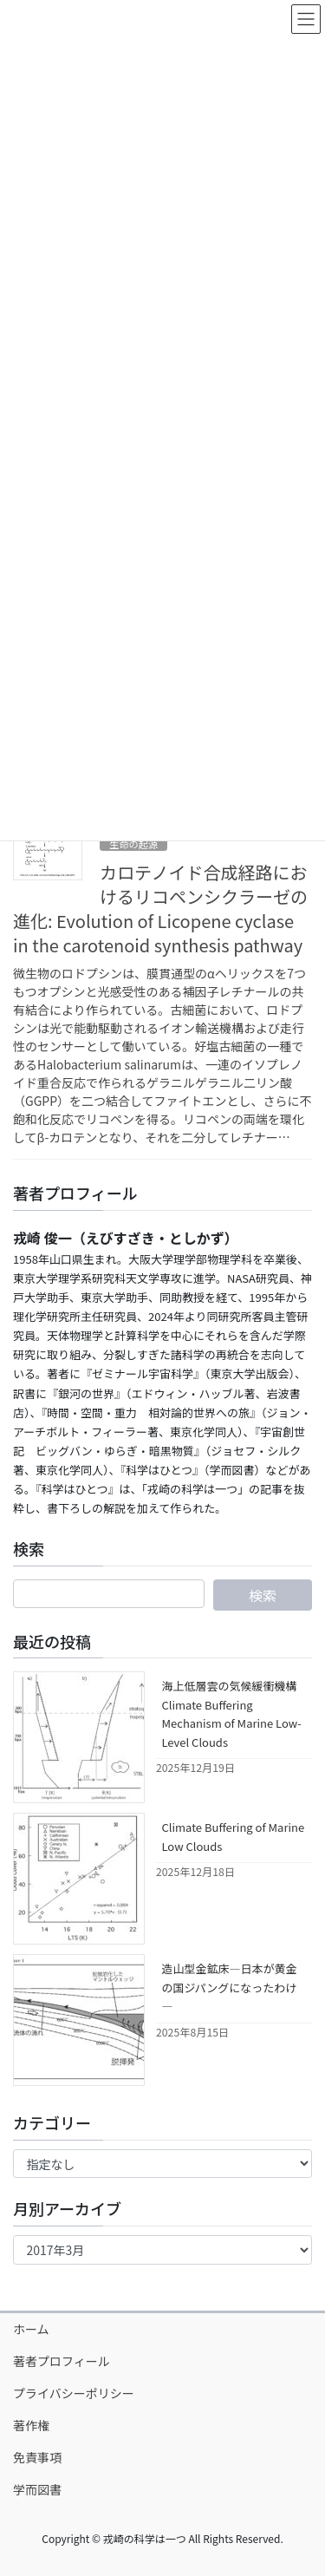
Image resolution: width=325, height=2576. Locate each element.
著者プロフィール (61, 2361)
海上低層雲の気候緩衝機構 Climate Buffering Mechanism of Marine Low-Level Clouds (232, 1713)
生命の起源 (133, 844)
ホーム (31, 2328)
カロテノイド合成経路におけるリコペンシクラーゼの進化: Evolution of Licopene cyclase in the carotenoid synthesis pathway (160, 909)
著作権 (31, 2425)
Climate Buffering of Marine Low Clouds (233, 1836)
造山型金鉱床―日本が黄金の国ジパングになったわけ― (229, 1987)
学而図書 (37, 2489)
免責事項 (37, 2457)
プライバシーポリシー (73, 2393)
